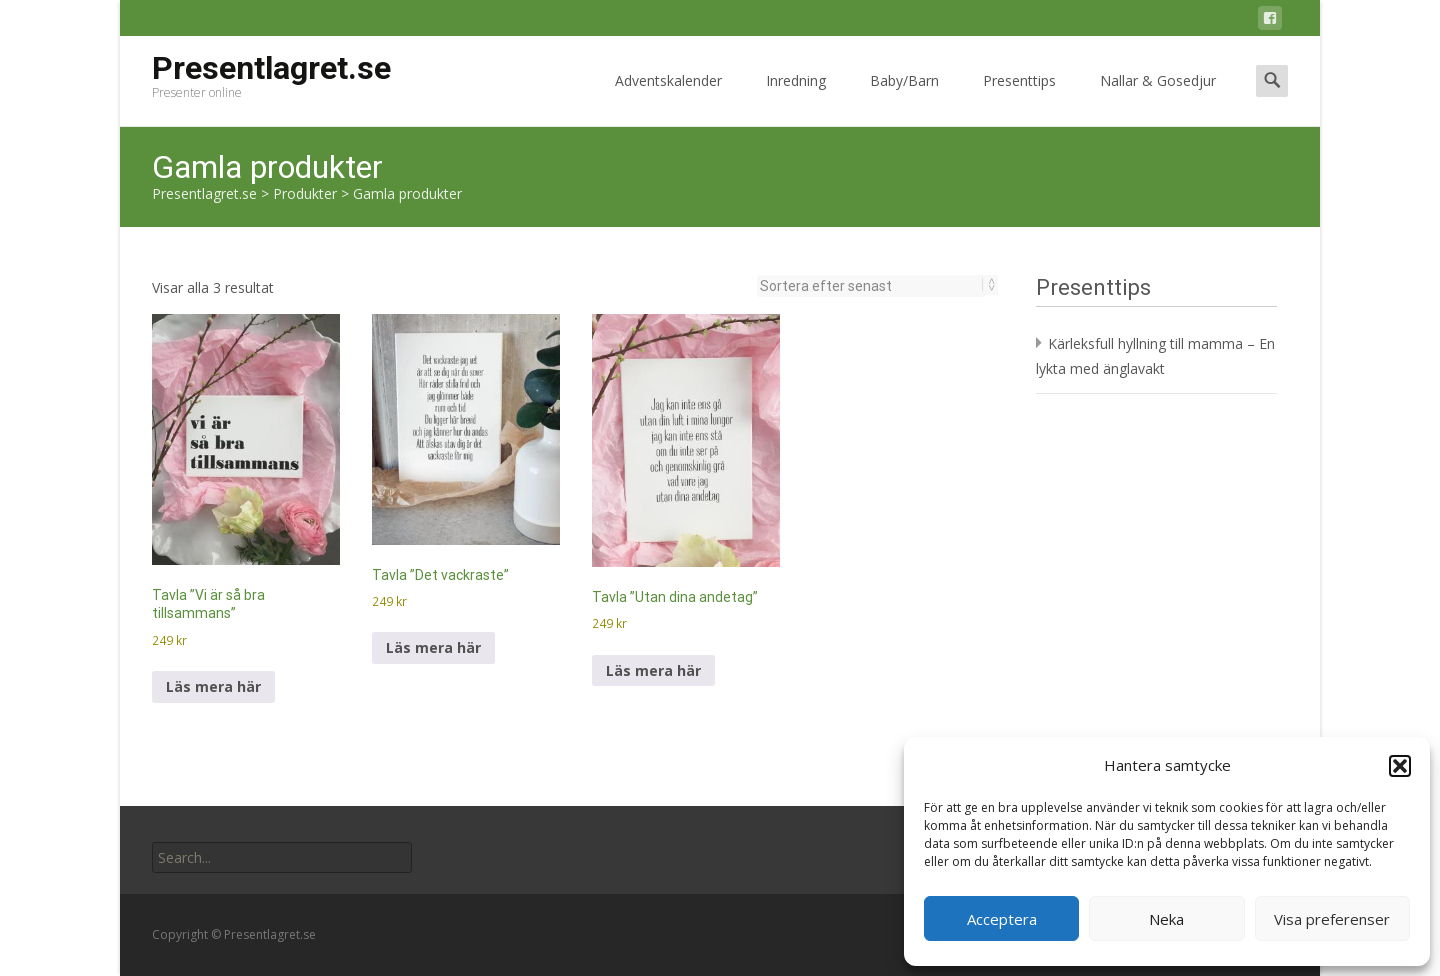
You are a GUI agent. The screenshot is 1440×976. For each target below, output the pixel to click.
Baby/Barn (904, 98)
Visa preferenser (1332, 919)
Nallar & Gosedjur (1158, 98)
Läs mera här (213, 686)
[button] (1400, 766)
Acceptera (1002, 919)
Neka (1166, 919)
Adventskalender (668, 98)
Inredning (796, 98)
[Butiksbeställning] (871, 286)
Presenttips (1019, 98)
